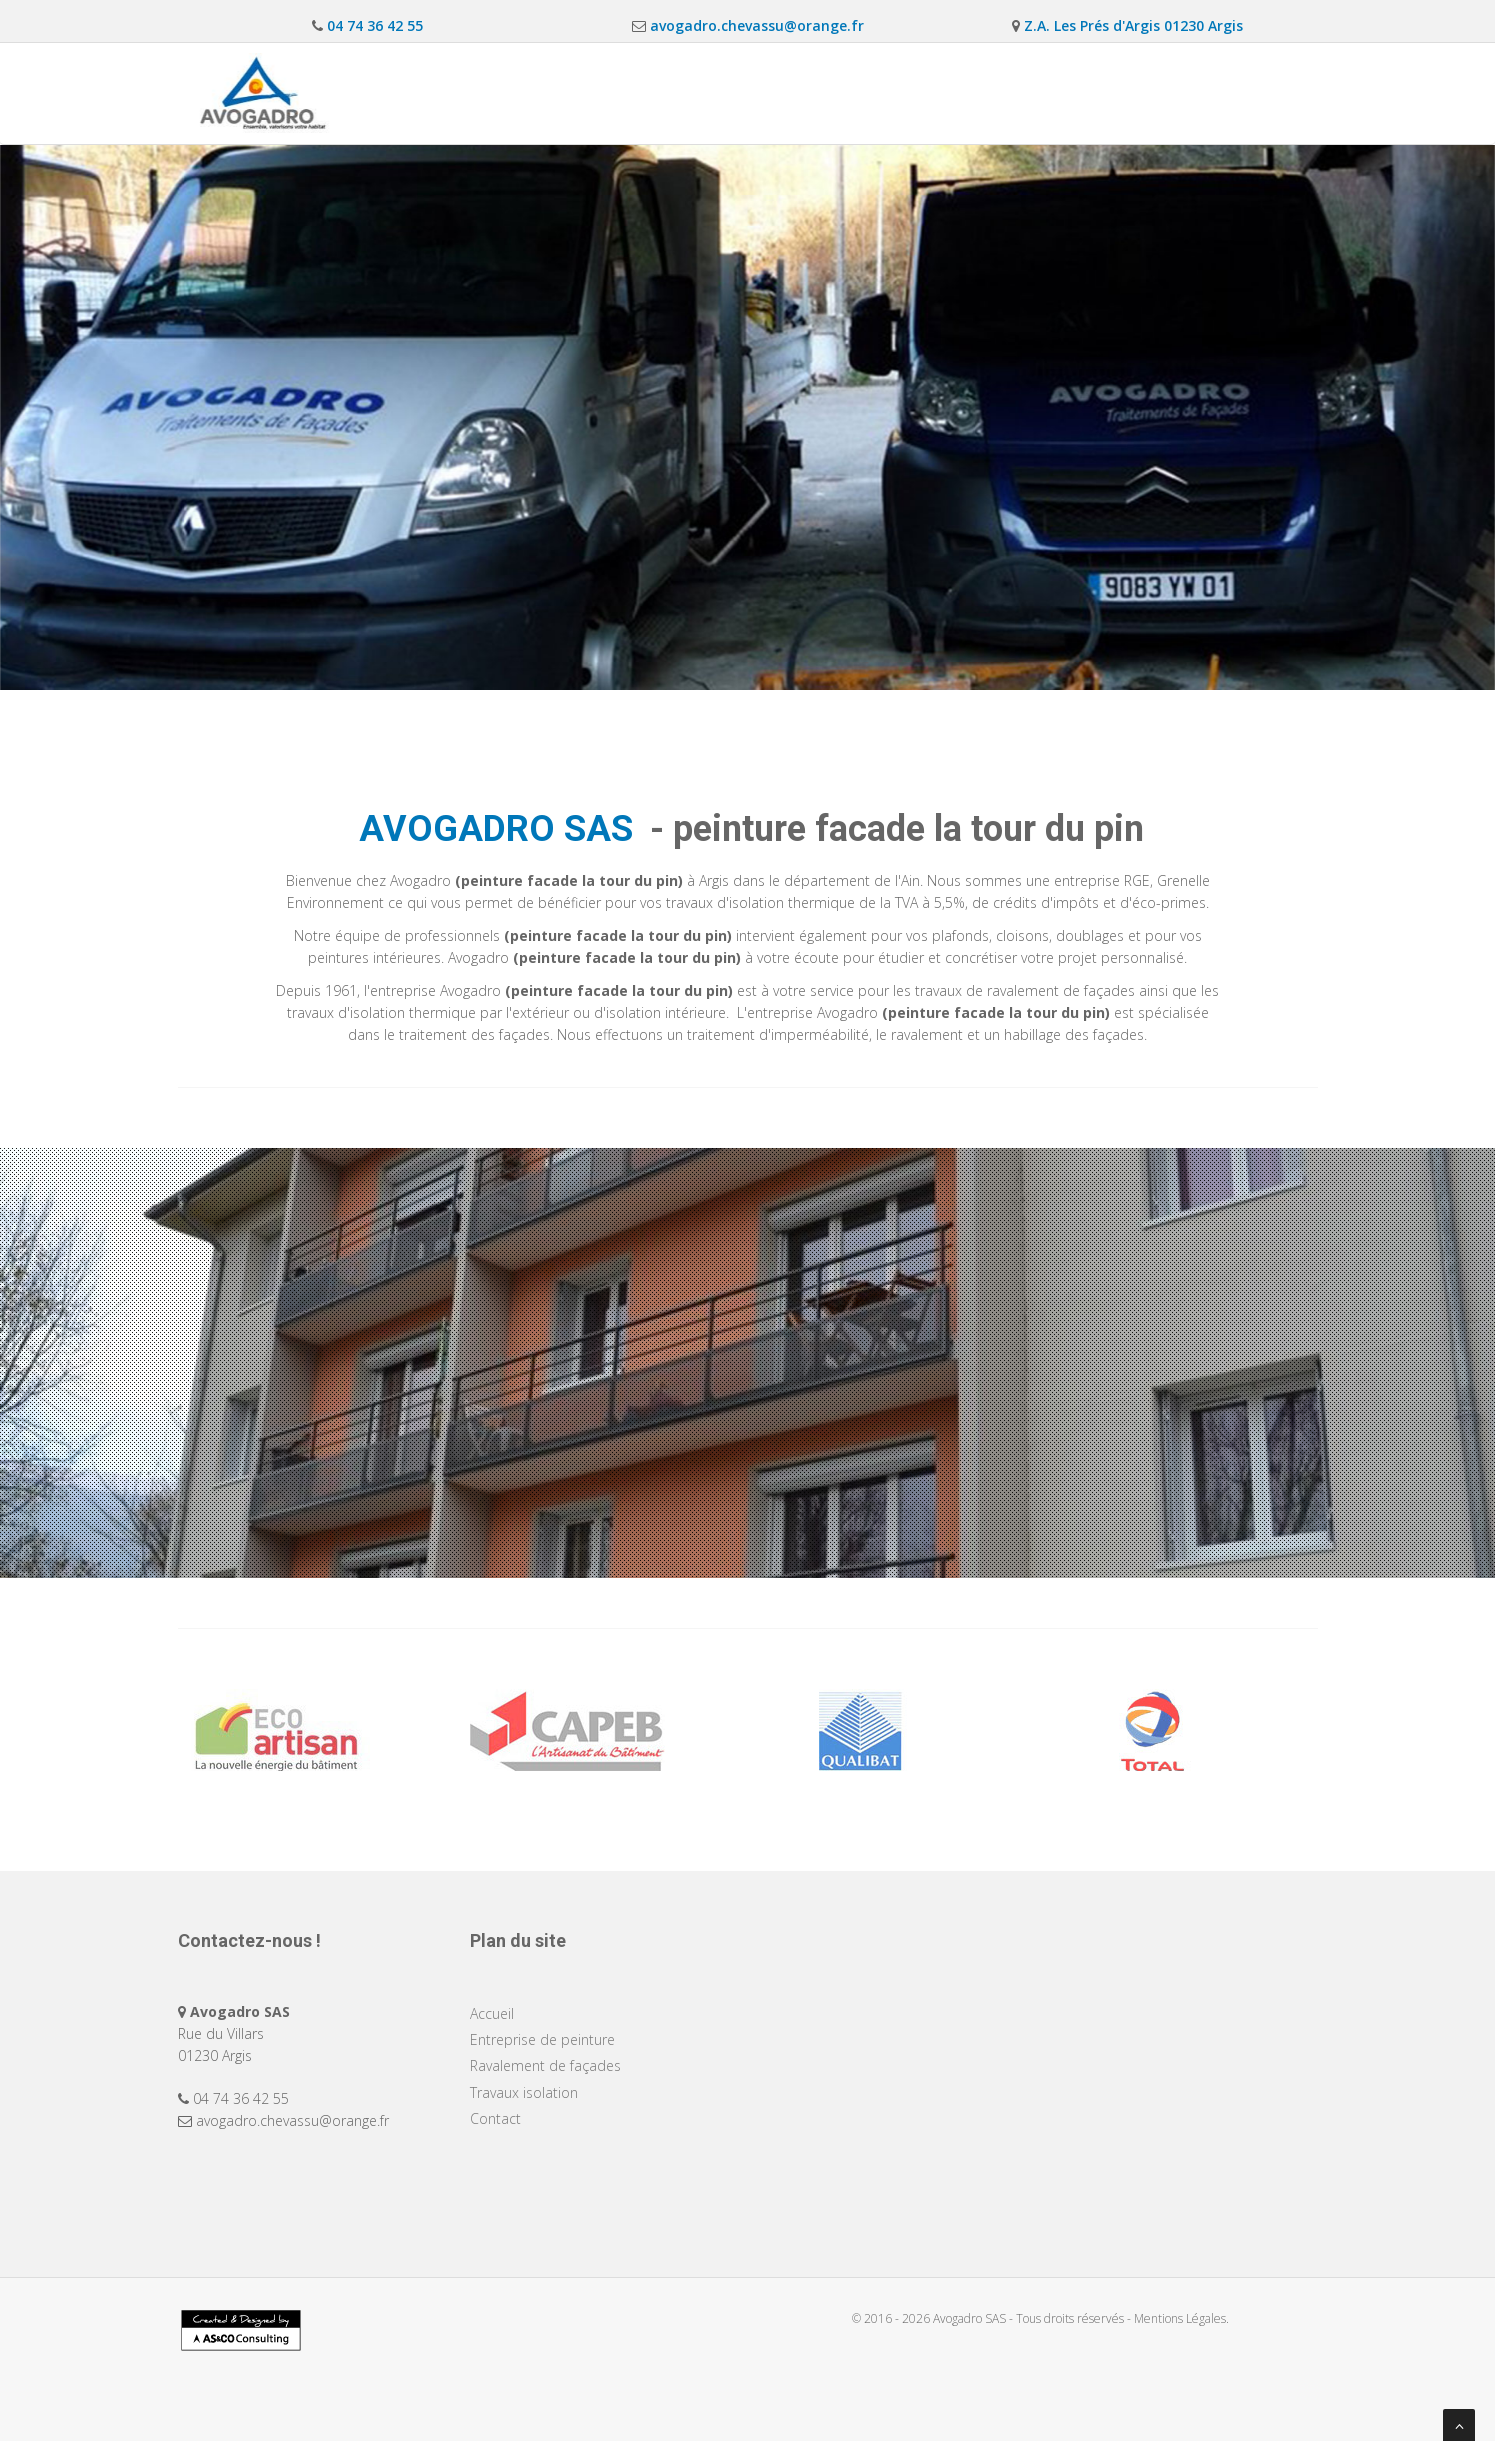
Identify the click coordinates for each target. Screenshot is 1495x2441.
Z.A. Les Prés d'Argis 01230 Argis (1131, 25)
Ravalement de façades (957, 92)
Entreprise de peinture (767, 92)
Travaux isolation (1132, 92)
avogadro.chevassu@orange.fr (755, 25)
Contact (1258, 92)
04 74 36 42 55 (373, 25)
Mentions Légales (1180, 2318)
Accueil (631, 92)
